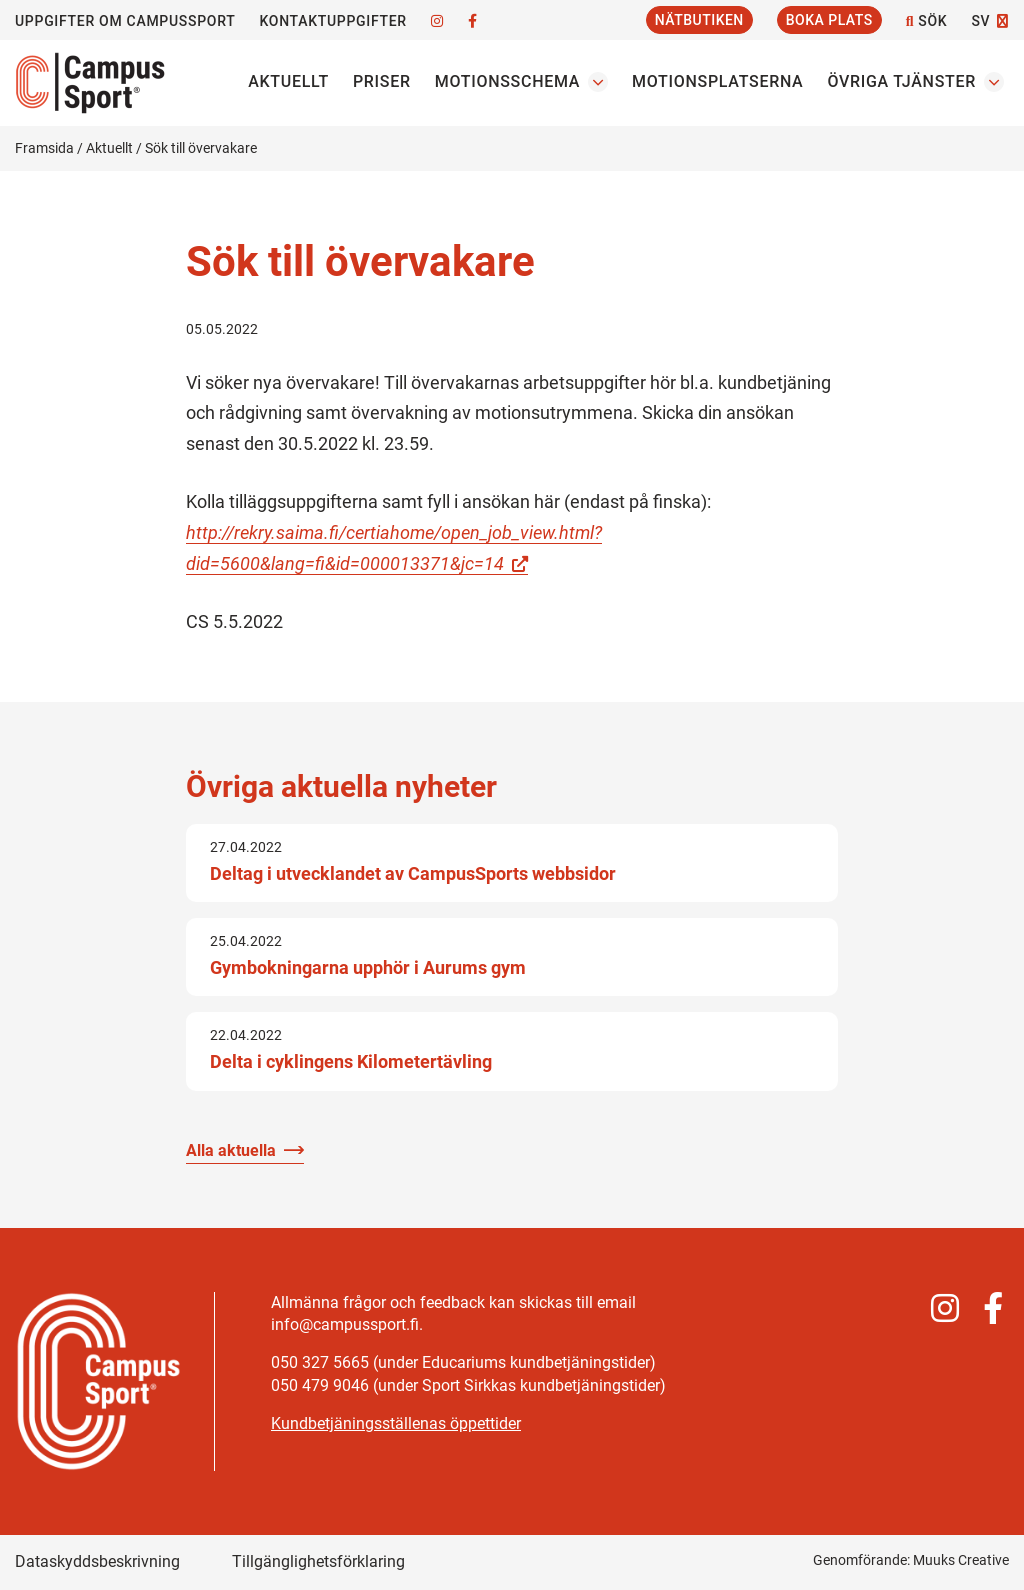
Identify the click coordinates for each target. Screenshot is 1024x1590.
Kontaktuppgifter (332, 21)
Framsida (44, 148)
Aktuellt (288, 81)
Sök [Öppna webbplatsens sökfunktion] (927, 21)
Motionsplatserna (717, 81)
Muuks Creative (961, 1560)
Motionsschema (507, 81)
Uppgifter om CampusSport (125, 21)
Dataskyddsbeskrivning (97, 1561)
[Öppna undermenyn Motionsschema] (598, 82)
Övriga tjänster (901, 81)
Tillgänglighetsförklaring (318, 1561)
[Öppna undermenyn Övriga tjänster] (994, 82)
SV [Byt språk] (980, 21)
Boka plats (829, 20)
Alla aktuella (231, 1150)
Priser (382, 81)
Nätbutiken (699, 20)
